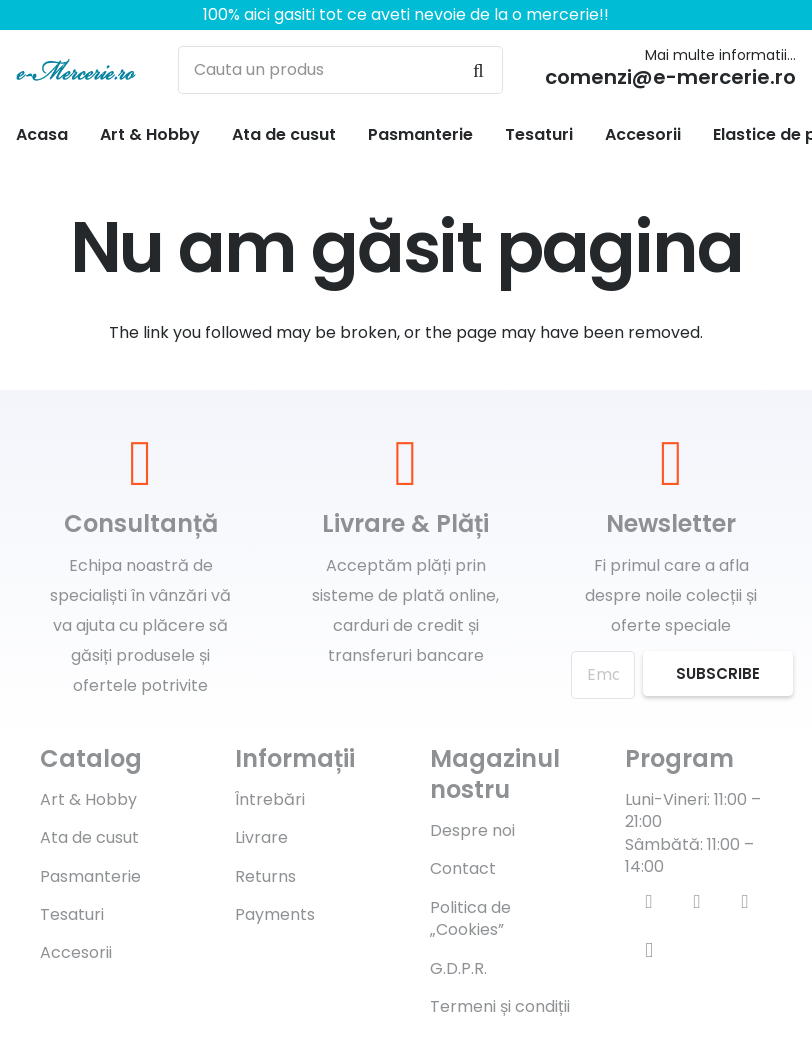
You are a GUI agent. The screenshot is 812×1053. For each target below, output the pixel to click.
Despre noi (472, 830)
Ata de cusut (89, 837)
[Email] (603, 675)
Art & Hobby (88, 799)
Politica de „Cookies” (470, 918)
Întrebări (270, 799)
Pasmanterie (90, 876)
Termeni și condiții (500, 1006)
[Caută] (478, 70)
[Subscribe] (718, 673)
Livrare (261, 837)
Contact (463, 868)
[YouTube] (745, 902)
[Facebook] (649, 902)
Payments (275, 914)
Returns (265, 876)
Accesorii (76, 952)
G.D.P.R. (458, 968)
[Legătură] (76, 70)
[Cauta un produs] (340, 70)
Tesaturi (72, 914)
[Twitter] (697, 902)
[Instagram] (649, 950)
